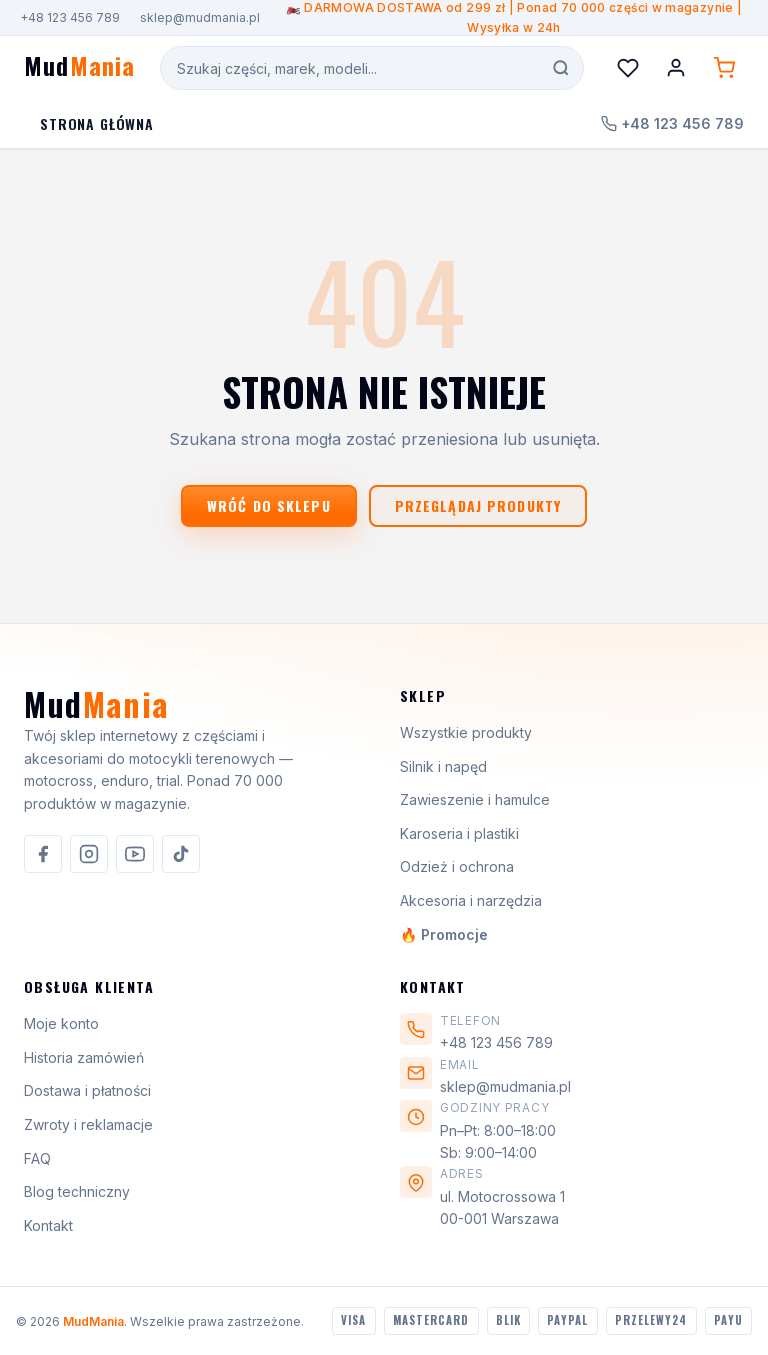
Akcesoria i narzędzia (471, 900)
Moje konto (61, 1023)
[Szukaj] (561, 68)
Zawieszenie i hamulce (475, 799)
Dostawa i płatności (87, 1090)
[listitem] (43, 854)
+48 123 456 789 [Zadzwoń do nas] (672, 123)
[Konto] (676, 68)
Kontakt (48, 1225)
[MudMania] (96, 712)
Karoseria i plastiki (459, 833)
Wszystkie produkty (466, 732)
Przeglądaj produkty (478, 505)
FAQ (37, 1158)
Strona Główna (97, 123)
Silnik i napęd (443, 766)
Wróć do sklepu (269, 505)
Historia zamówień (84, 1057)
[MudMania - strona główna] (80, 68)
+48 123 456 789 (70, 17)
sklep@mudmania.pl (200, 17)
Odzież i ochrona (457, 866)
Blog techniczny (77, 1191)
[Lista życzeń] (628, 68)
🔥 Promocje (444, 934)
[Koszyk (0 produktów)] (724, 68)
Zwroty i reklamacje (88, 1124)
